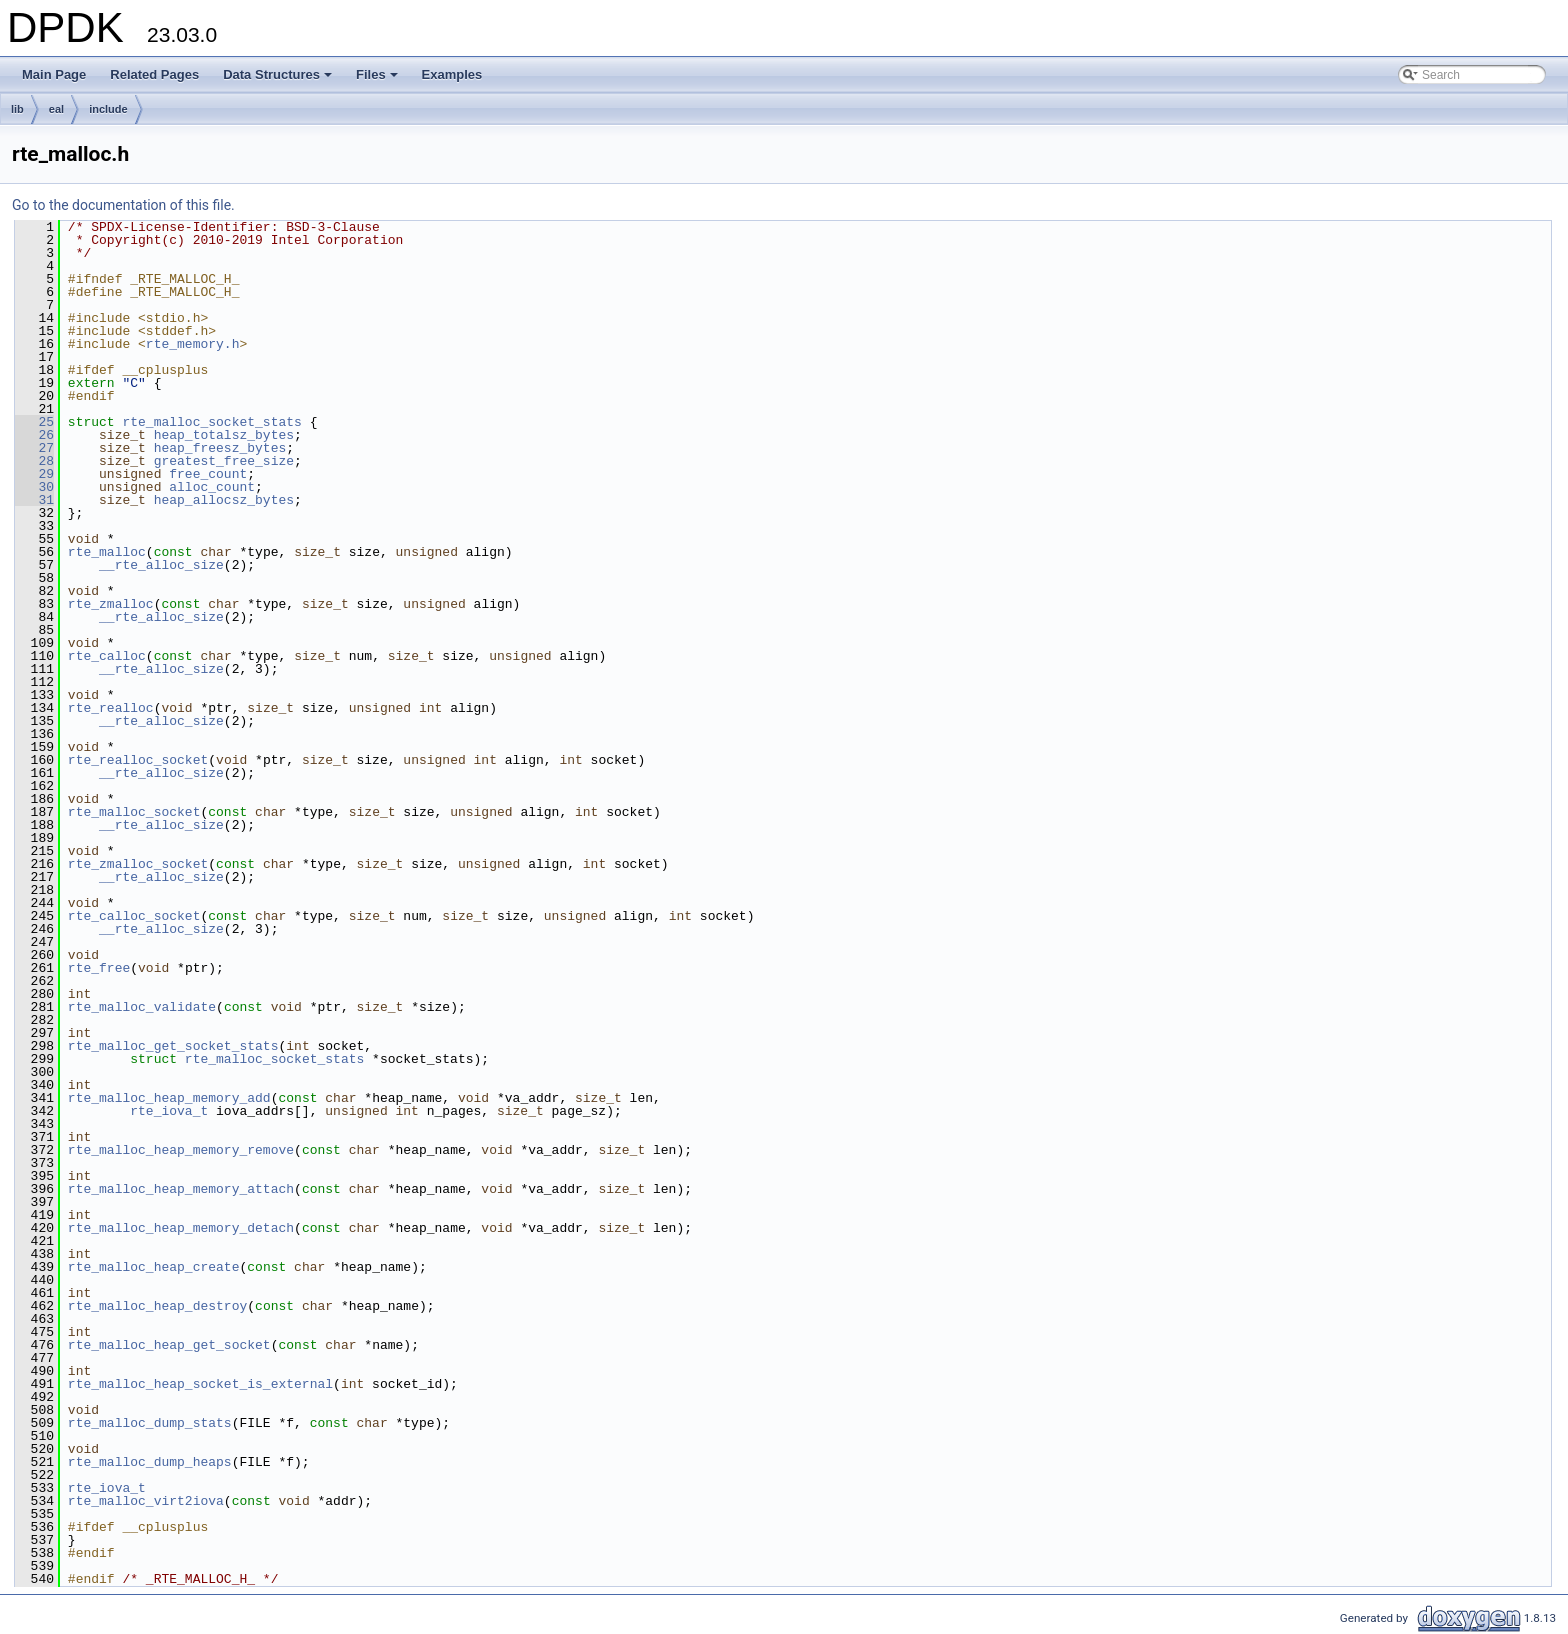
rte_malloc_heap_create (154, 1267)
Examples (452, 74)
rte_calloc (107, 656)
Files (378, 80)
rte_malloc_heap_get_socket (169, 1345)
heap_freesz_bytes (220, 448)
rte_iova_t (169, 1111)
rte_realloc (111, 708)
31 (34, 500)
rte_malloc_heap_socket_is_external (200, 1384)
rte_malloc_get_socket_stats (173, 1046)
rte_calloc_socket (134, 916)
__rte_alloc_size (161, 565)
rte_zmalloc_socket (138, 864)
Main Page (54, 74)
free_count (208, 474)
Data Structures (279, 80)
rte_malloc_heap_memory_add (169, 1098)
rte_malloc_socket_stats (211, 422)
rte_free (99, 968)
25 (34, 422)
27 (34, 448)
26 (34, 435)
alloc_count (212, 487)
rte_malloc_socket (134, 812)
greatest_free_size (224, 461)
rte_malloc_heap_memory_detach (181, 1228)
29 (34, 474)
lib (17, 109)
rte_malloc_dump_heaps (150, 1462)
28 (34, 461)
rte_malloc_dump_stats (150, 1423)
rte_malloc (107, 552)
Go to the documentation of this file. (123, 205)
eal (56, 109)
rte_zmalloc (111, 604)
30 (34, 487)
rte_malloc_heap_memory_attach (181, 1189)
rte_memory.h (193, 344)
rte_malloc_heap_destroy (157, 1306)
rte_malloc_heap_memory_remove (181, 1150)
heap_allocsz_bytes (224, 500)
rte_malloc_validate (142, 1007)
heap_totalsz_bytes (224, 435)
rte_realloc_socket (138, 760)
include (108, 109)
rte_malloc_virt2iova (146, 1501)
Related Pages (154, 74)
